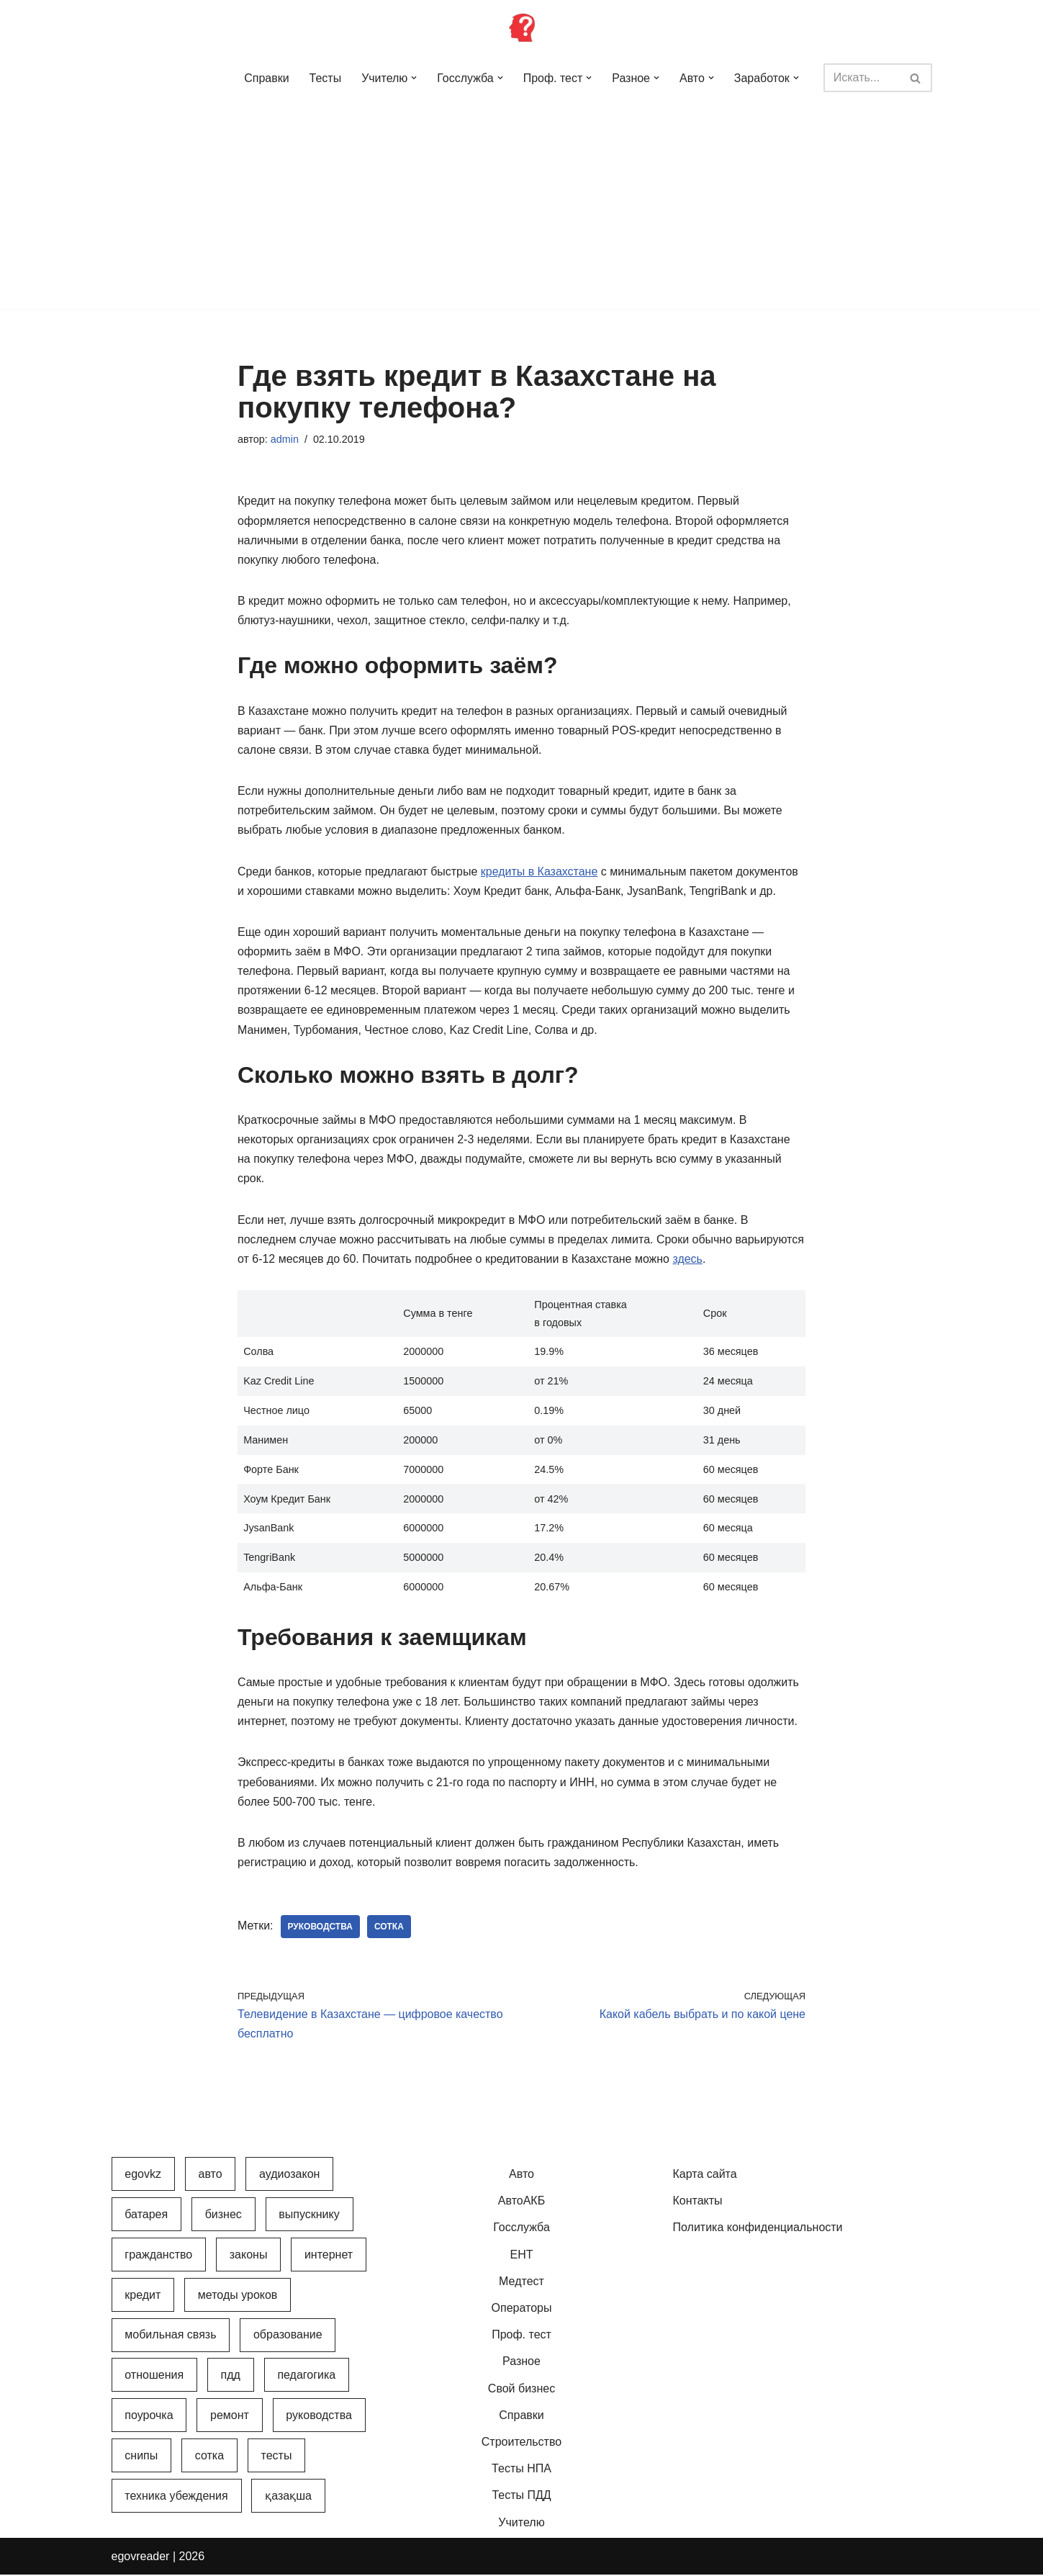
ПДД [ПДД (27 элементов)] (230, 2377)
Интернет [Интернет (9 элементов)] (328, 2256)
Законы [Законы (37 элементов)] (249, 2256)
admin (285, 439)
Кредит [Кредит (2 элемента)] (143, 2296)
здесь (689, 1259)
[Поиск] (861, 77)
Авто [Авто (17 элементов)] (210, 2175)
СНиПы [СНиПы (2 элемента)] (141, 2457)
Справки (266, 78)
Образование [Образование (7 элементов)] (287, 2336)
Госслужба (521, 2229)
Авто (521, 2175)
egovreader (141, 2558)
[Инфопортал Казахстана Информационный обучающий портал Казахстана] (521, 27)
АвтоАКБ (521, 2203)
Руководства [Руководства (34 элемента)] (319, 2416)
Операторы (522, 2309)
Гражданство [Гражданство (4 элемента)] (158, 2256)
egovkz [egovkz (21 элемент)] (143, 2175)
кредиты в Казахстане (539, 871)
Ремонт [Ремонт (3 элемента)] (229, 2416)
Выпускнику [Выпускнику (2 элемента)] (309, 2216)
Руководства (320, 1928)
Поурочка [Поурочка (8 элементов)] (149, 2416)
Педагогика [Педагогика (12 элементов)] (306, 2377)
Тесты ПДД (521, 2497)
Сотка (389, 1928)
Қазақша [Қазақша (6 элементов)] (288, 2497)
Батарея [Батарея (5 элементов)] (146, 2216)
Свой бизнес (521, 2390)
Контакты (698, 2203)
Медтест (521, 2282)
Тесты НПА (521, 2470)
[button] (414, 78)
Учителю (521, 2524)
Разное (521, 2363)
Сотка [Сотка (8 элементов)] (209, 2457)
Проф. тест (521, 2336)
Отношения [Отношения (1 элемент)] (154, 2377)
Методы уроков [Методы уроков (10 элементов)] (238, 2296)
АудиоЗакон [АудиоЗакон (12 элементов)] (289, 2175)
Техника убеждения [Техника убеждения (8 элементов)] (176, 2497)
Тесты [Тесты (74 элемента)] (276, 2457)
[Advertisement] (522, 209)
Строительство (521, 2443)
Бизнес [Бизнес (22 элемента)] (223, 2216)
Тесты (325, 78)
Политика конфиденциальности (758, 2229)
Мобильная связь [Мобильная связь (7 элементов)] (170, 2336)
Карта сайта (705, 2175)
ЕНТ (521, 2256)
